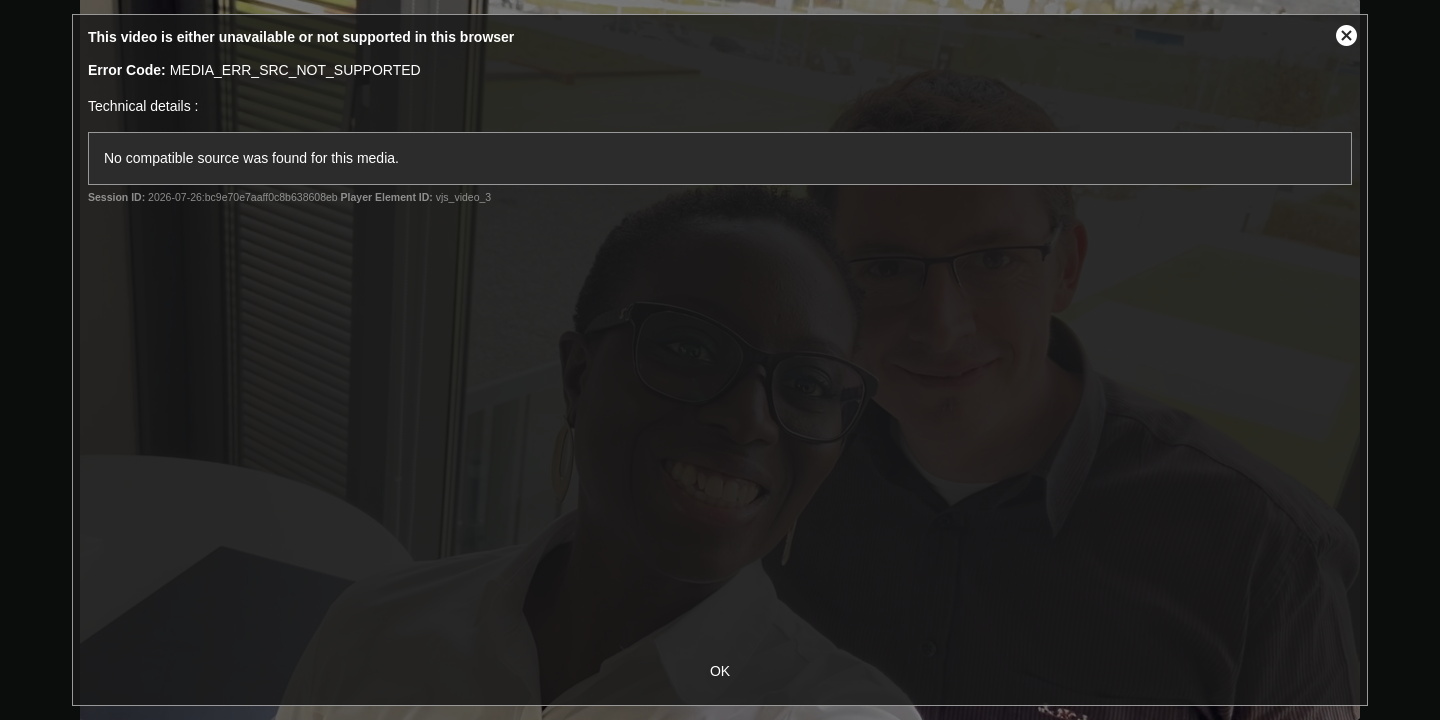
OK (720, 671)
